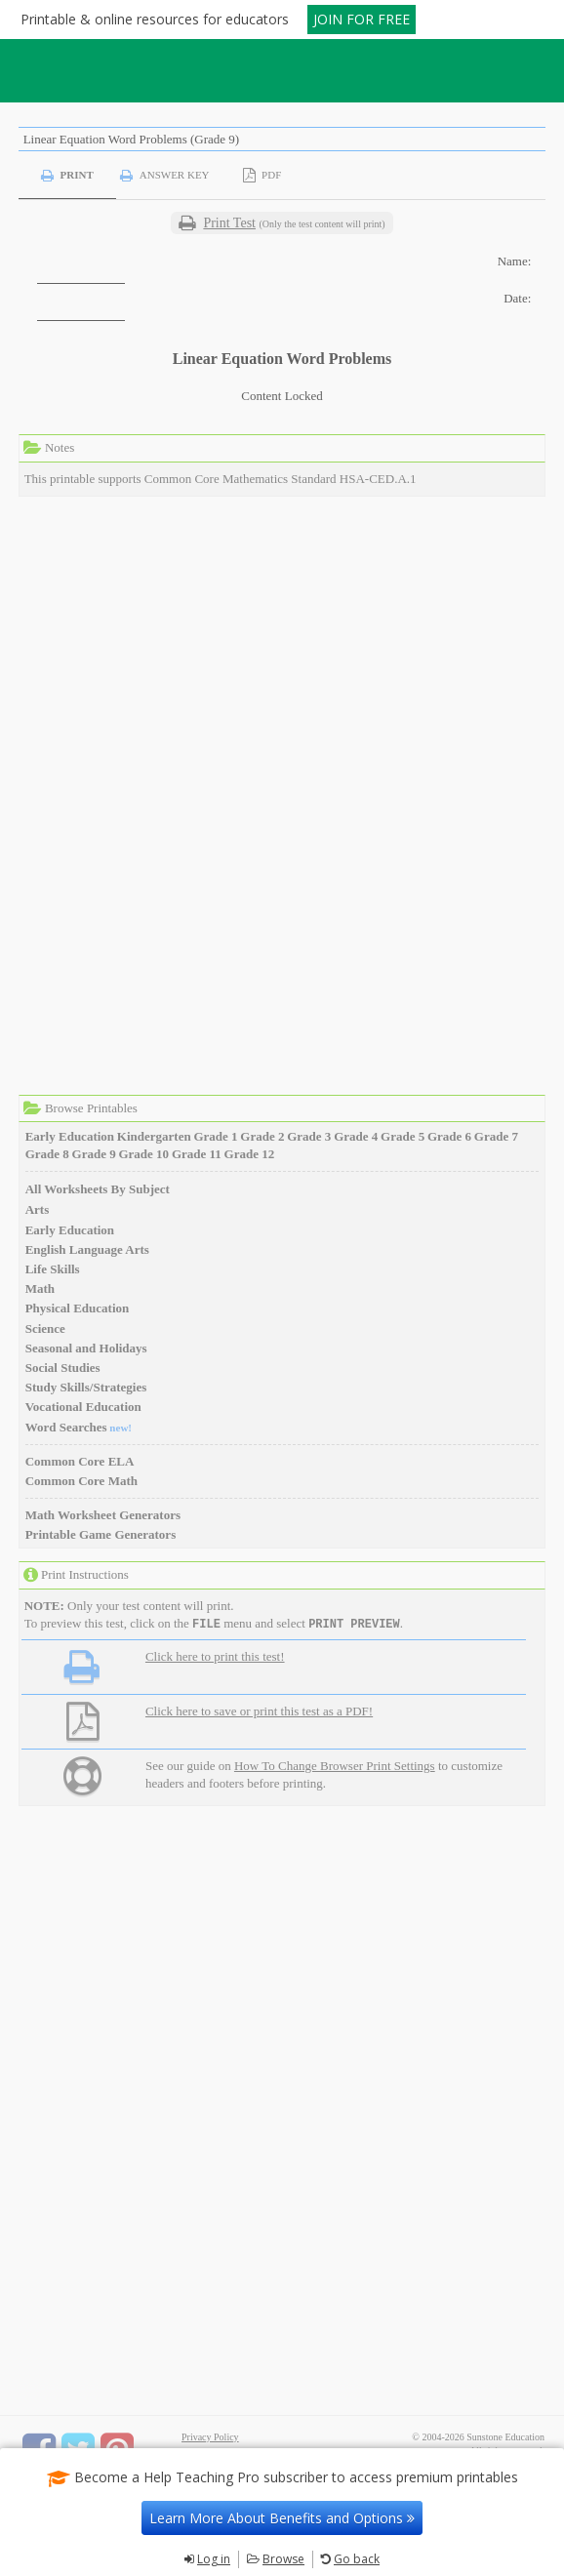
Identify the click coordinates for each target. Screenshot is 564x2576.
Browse (283, 2559)
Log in (213, 2559)
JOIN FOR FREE (361, 19)
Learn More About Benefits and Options (282, 2518)
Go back (357, 2559)
